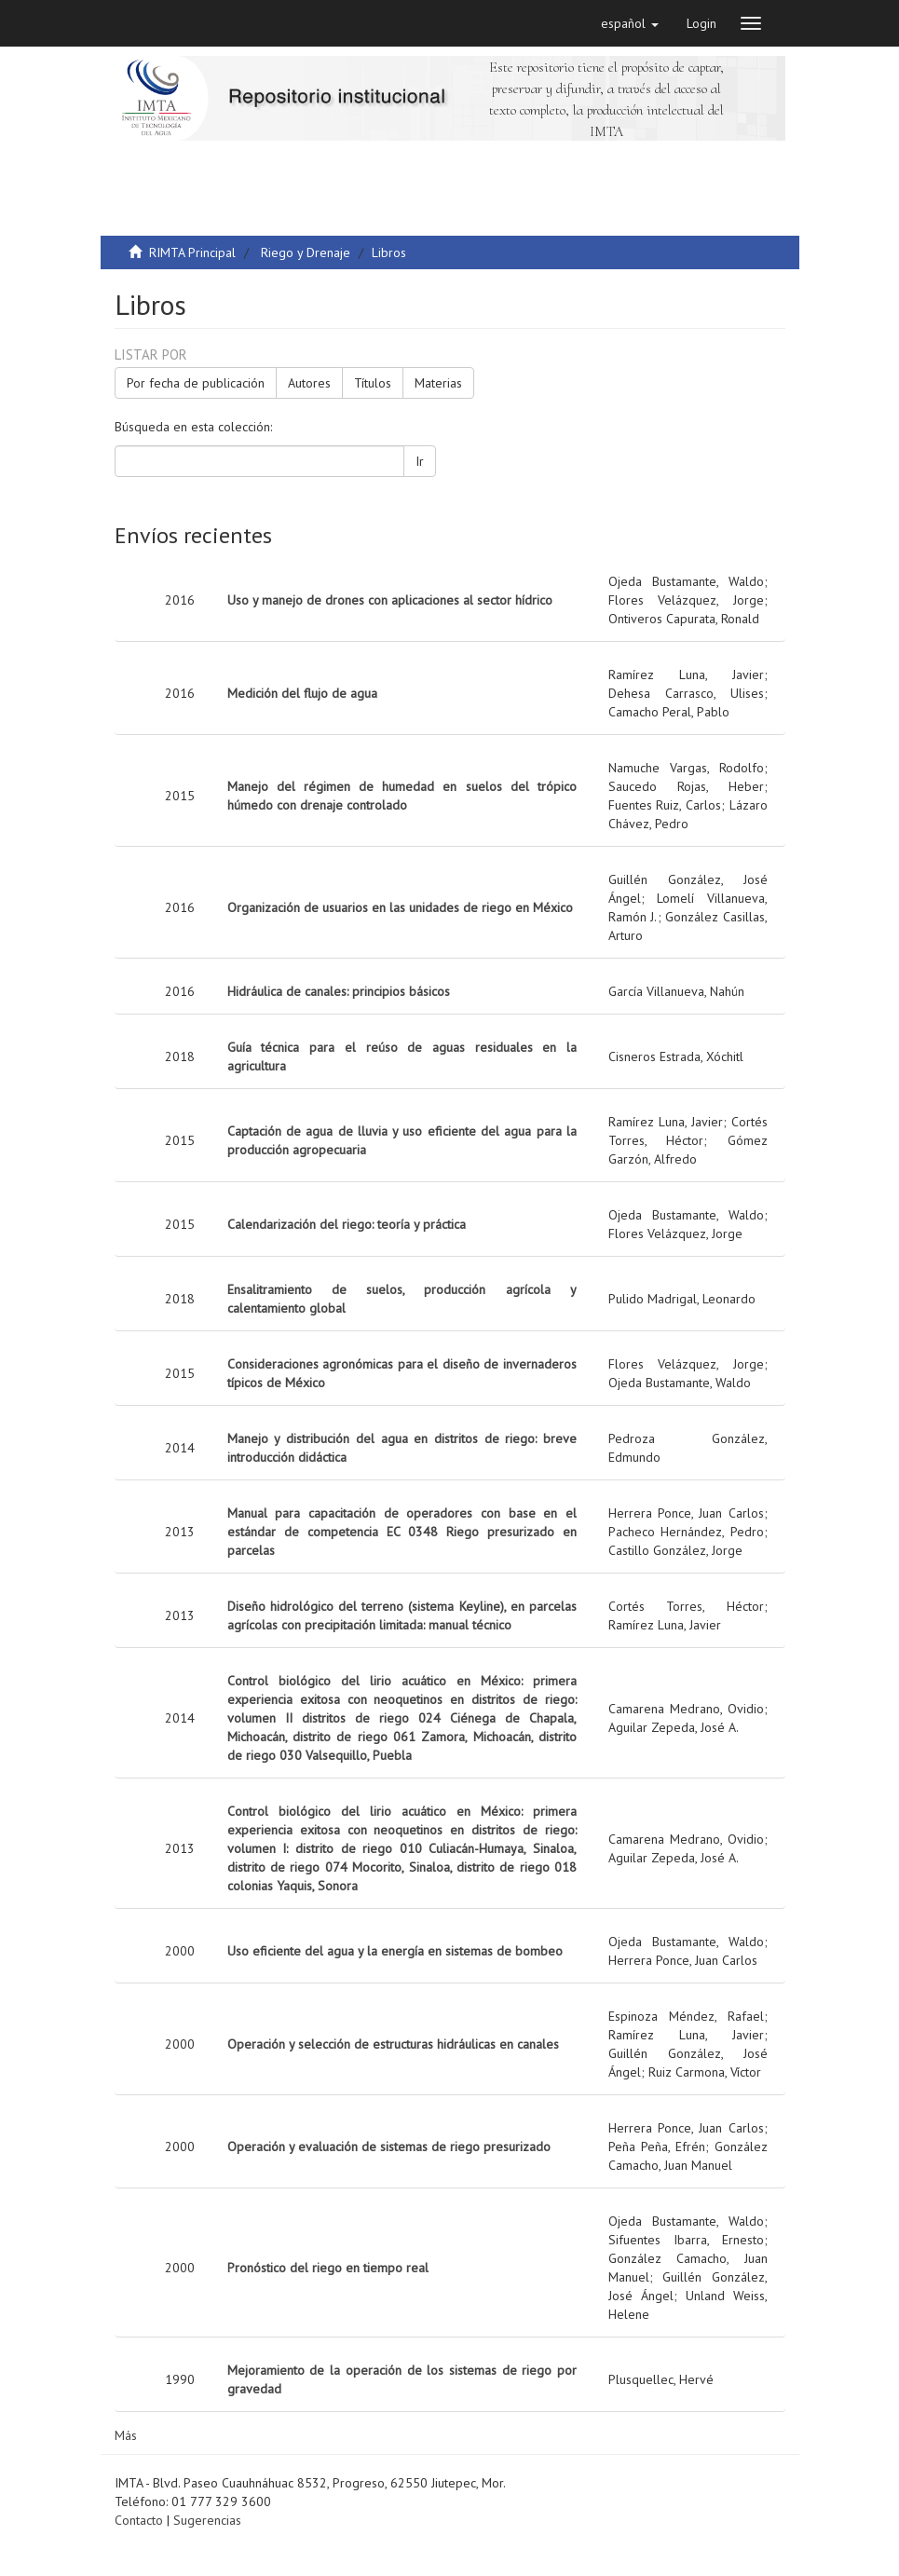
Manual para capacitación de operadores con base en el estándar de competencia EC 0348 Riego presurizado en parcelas (402, 1532)
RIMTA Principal (192, 252)
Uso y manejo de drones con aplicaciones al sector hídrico (389, 600)
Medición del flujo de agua (302, 693)
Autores (309, 383)
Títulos (372, 383)
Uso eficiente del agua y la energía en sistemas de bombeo (395, 1950)
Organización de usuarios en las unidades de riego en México (400, 907)
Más (126, 2435)
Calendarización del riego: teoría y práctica (346, 1224)
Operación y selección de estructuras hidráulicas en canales (393, 2044)
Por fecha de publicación (196, 383)
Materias (438, 383)
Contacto (139, 2520)
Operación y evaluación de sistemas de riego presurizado (389, 2146)
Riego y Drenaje (305, 252)
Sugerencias (207, 2520)
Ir (419, 461)
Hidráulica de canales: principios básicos (338, 991)
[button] (630, 23)
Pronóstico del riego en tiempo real (328, 2267)
